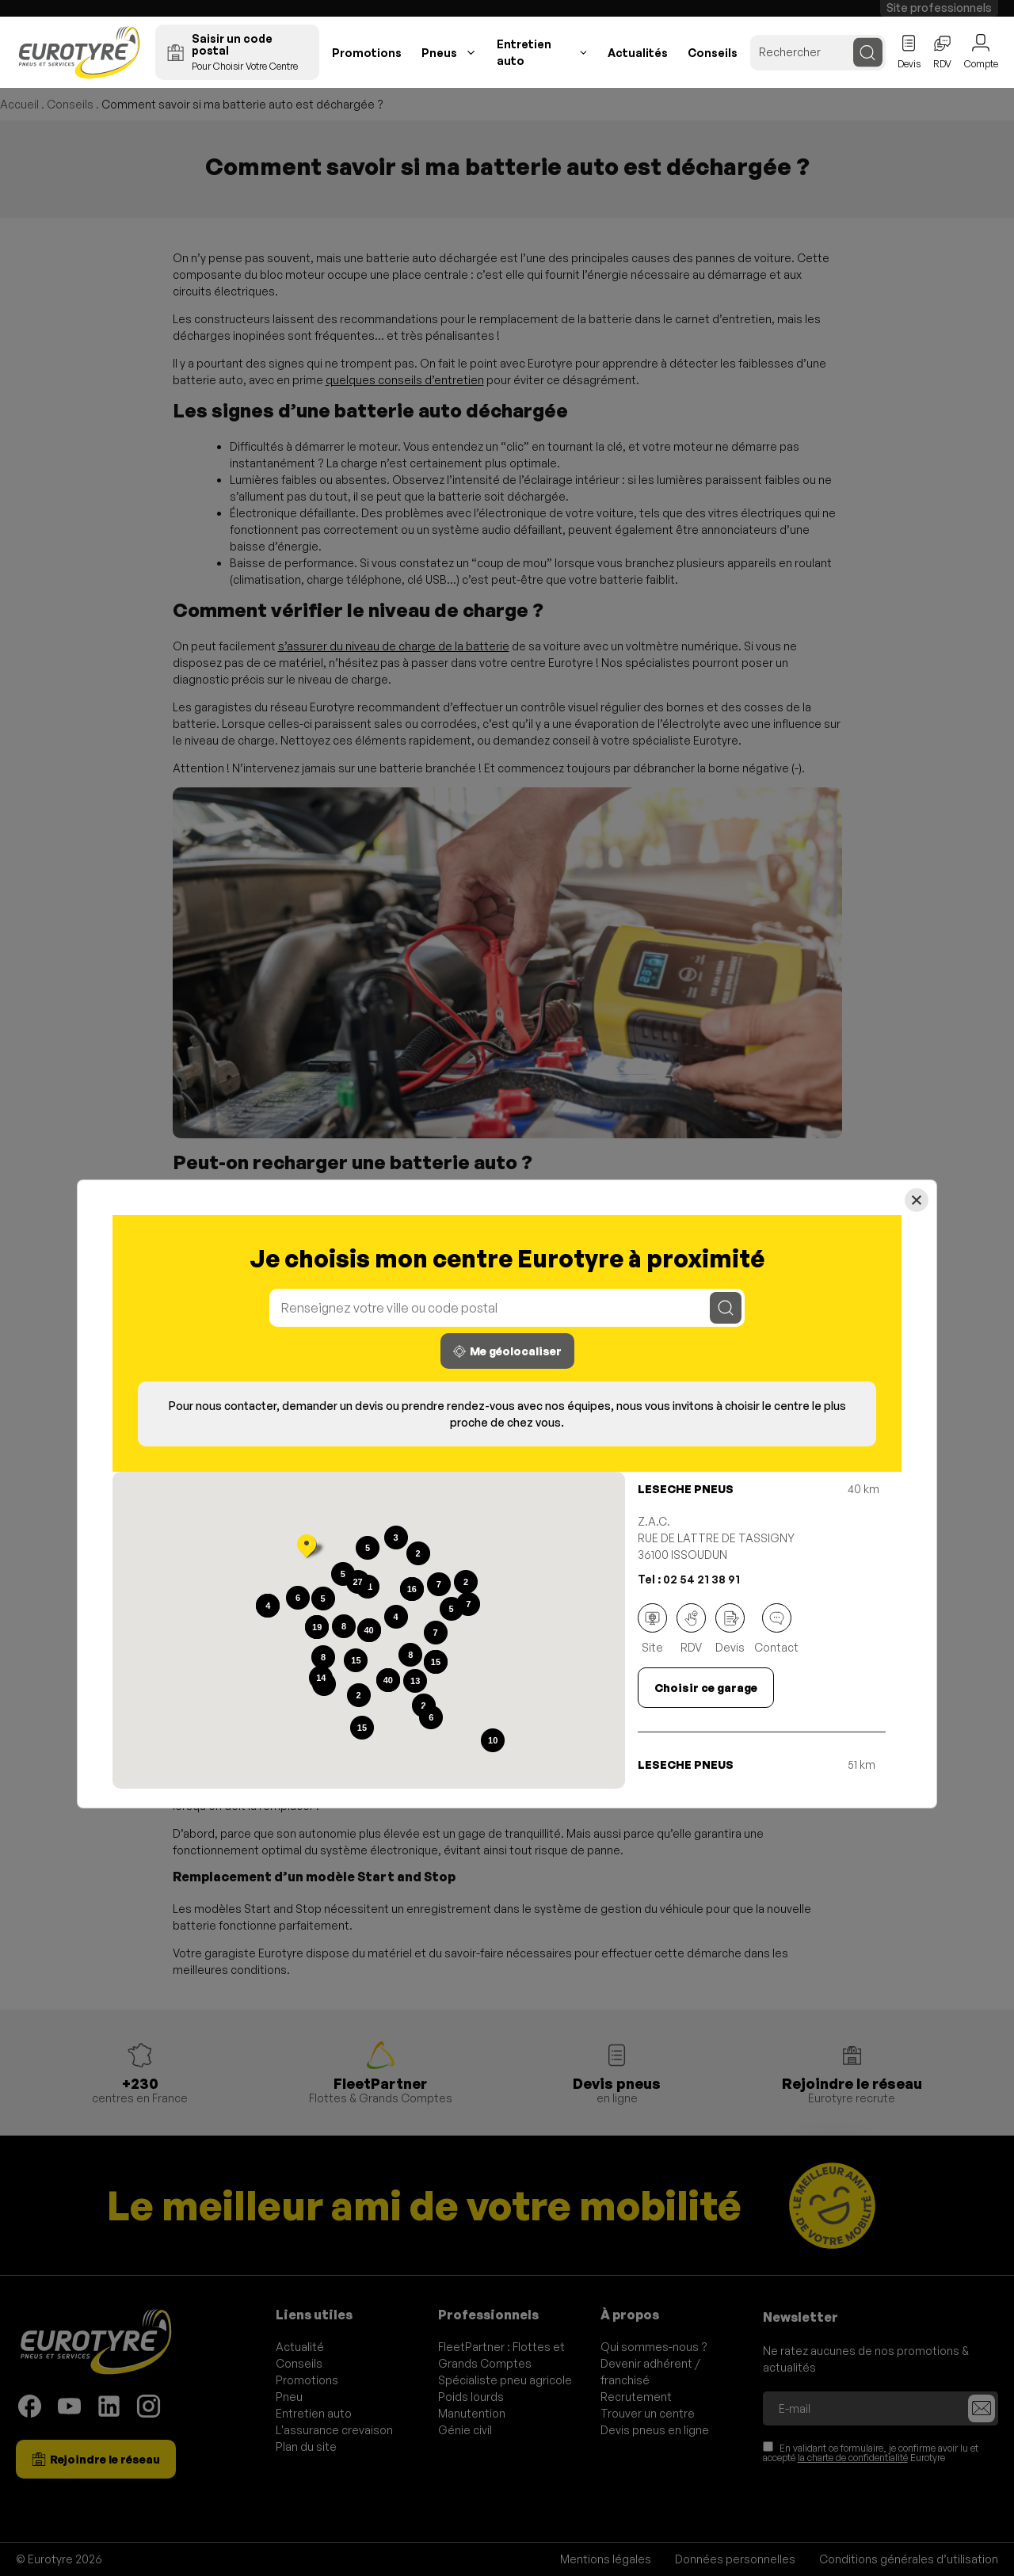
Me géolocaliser (507, 1351)
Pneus (439, 52)
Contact (776, 1628)
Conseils (713, 52)
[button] (306, 1547)
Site (652, 1628)
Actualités (638, 52)
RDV (691, 1628)
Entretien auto (524, 52)
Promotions (367, 52)
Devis (730, 1628)
